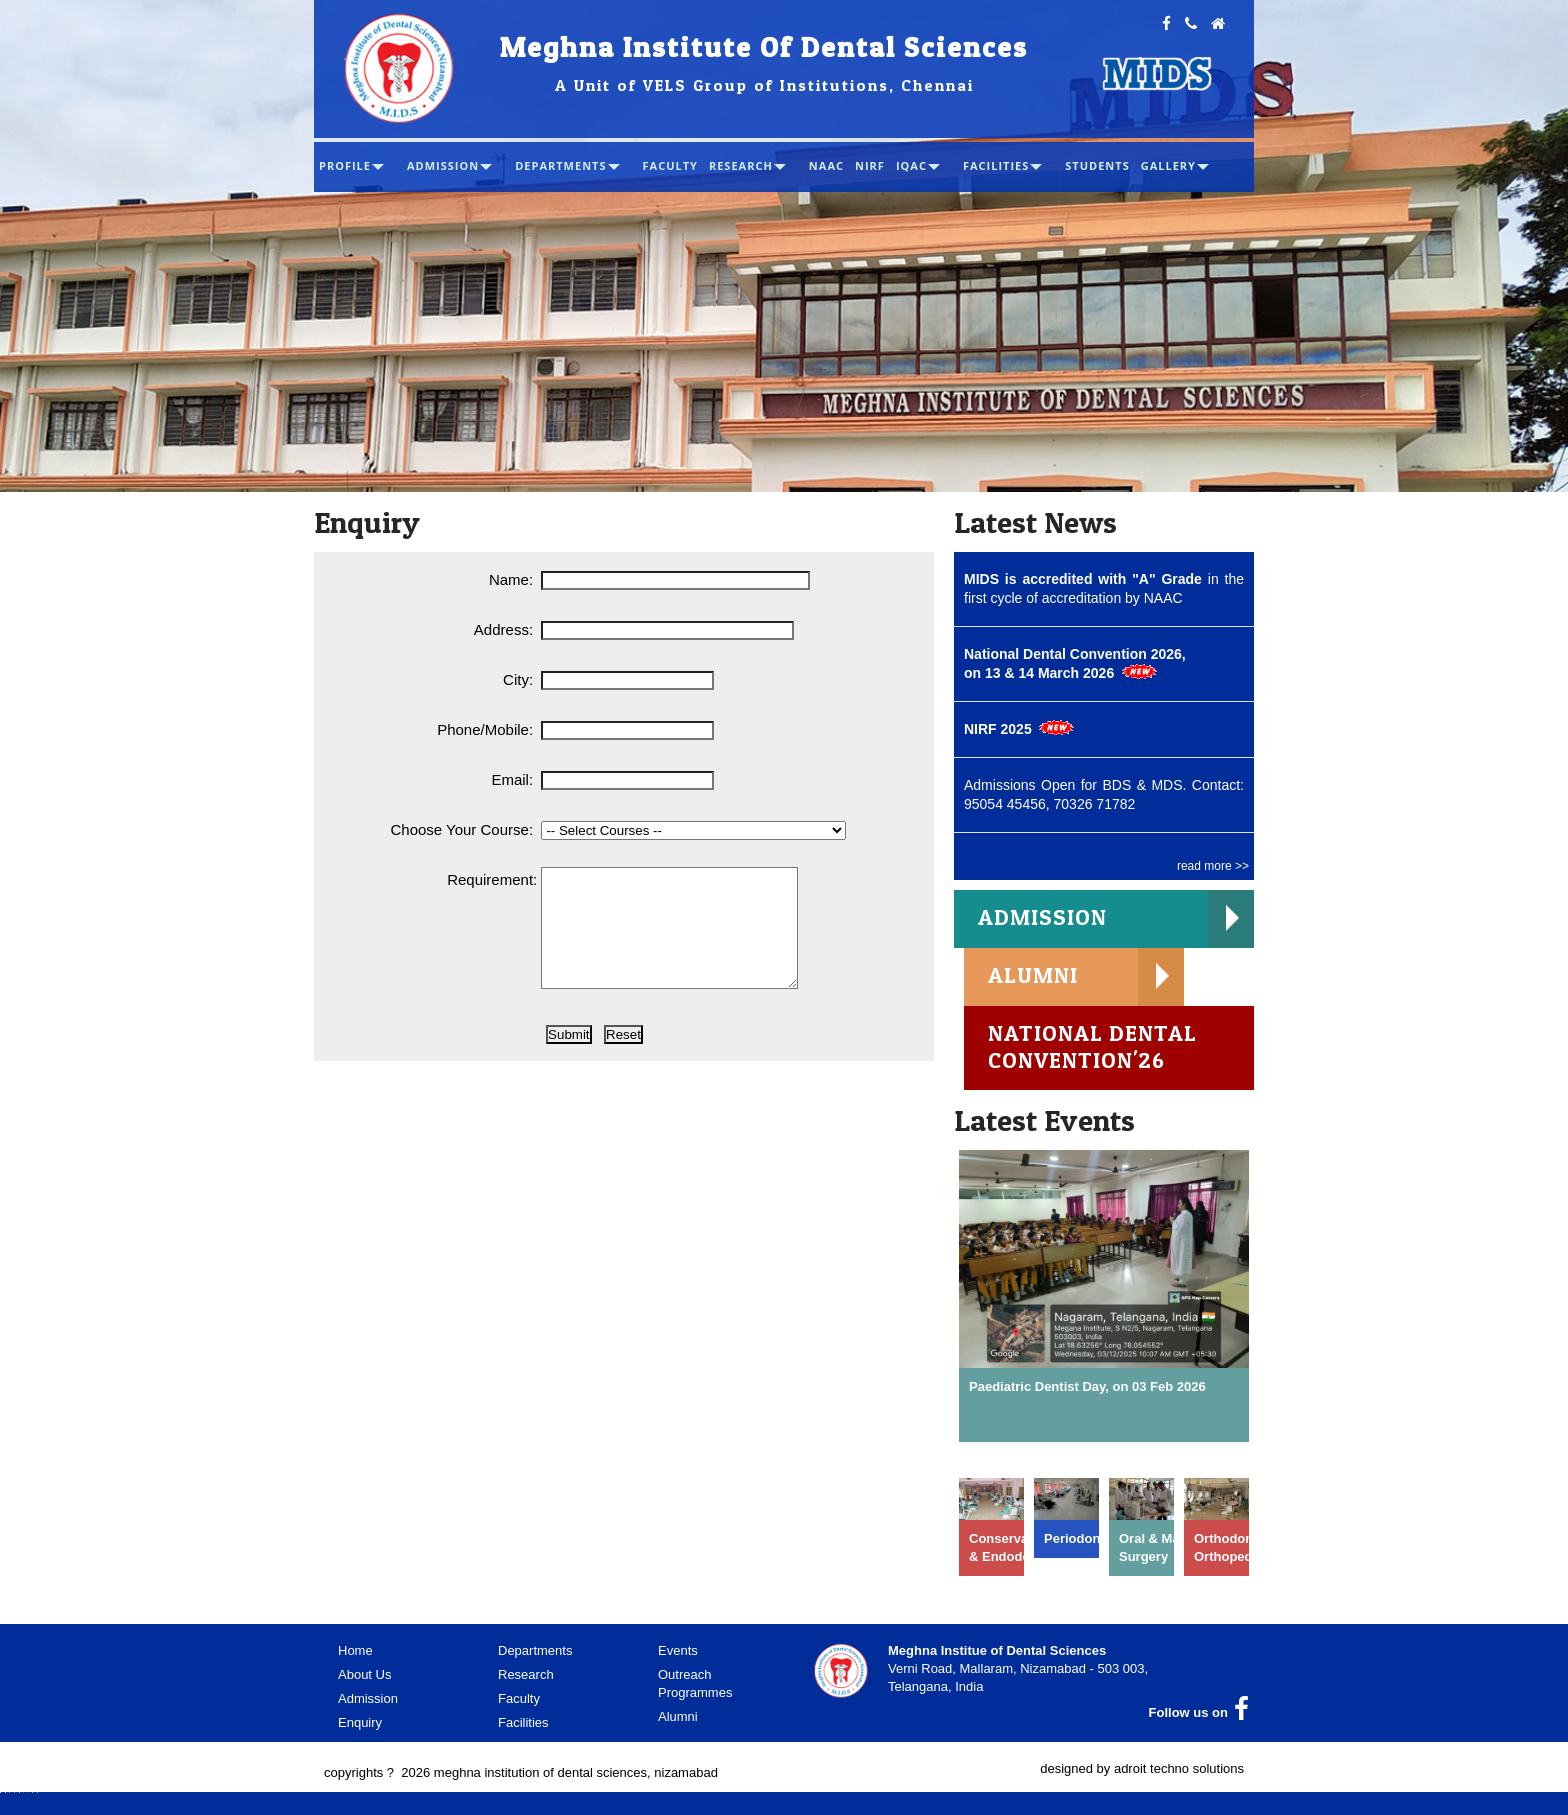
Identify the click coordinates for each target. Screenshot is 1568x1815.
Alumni (678, 1721)
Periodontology (1091, 1543)
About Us (364, 1679)
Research (526, 1679)
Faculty (519, 1703)
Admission (368, 1703)
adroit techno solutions (1179, 1773)
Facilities (523, 1727)
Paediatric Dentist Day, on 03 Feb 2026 (1087, 1391)
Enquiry (360, 1727)
